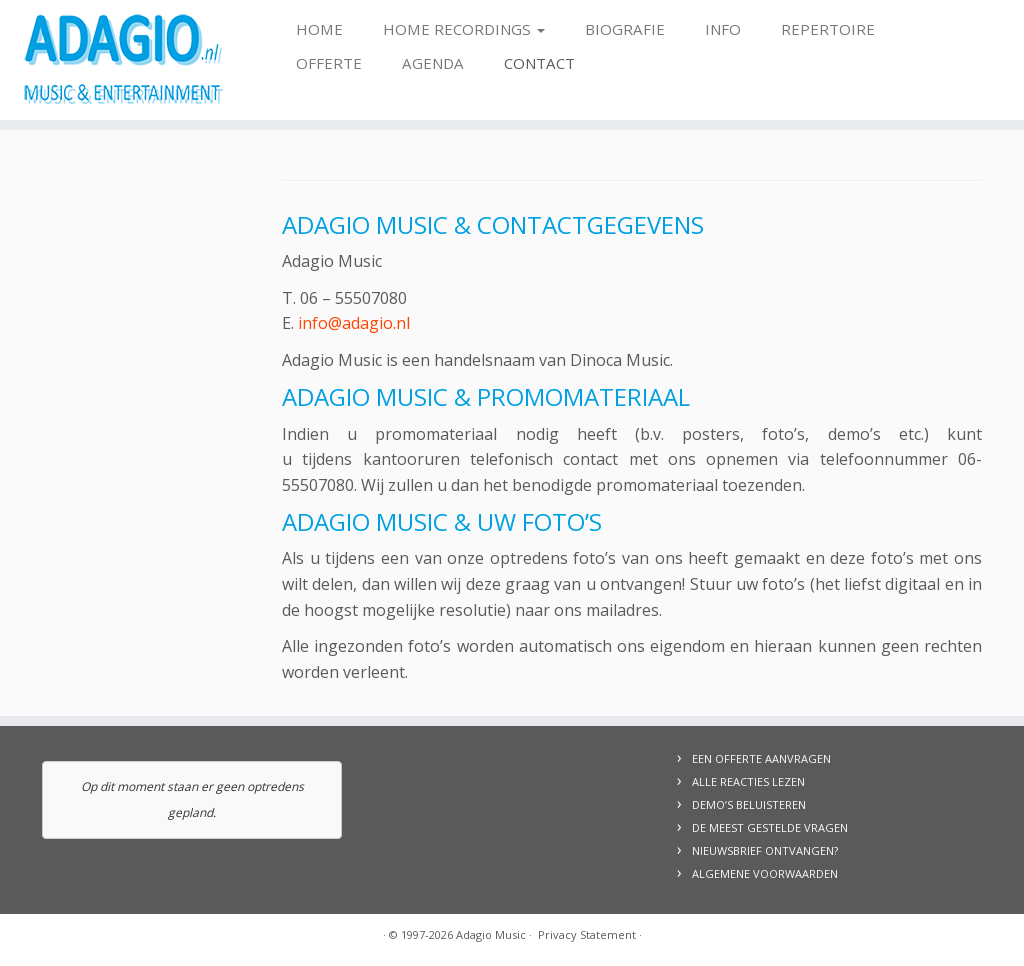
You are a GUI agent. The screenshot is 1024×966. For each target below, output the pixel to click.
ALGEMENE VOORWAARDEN (765, 873)
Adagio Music (491, 934)
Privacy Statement (587, 934)
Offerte (329, 63)
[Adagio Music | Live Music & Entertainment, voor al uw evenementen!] (120, 60)
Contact (539, 63)
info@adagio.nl (354, 323)
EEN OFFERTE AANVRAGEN (761, 758)
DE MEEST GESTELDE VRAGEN (770, 827)
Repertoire (828, 29)
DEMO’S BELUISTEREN (749, 804)
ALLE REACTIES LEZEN (748, 781)
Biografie (625, 29)
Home (319, 29)
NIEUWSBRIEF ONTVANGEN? (765, 850)
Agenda (433, 63)
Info (723, 29)
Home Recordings (464, 29)
